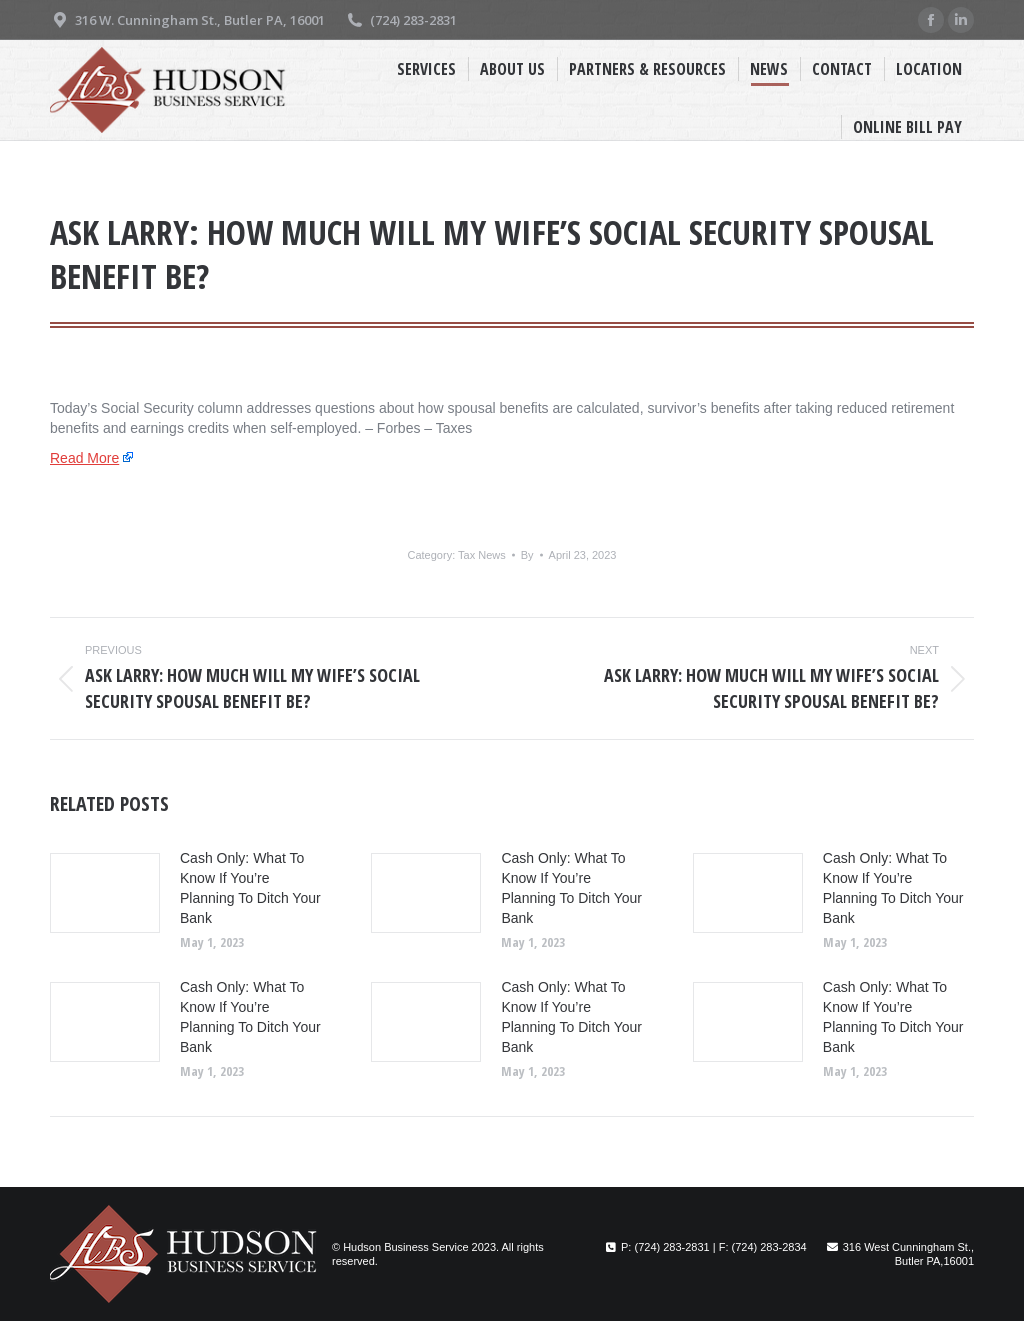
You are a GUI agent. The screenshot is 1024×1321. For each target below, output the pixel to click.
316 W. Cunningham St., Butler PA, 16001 (187, 20)
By (527, 555)
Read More (84, 458)
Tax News (482, 555)
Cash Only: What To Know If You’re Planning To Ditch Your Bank (250, 888)
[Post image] (105, 893)
